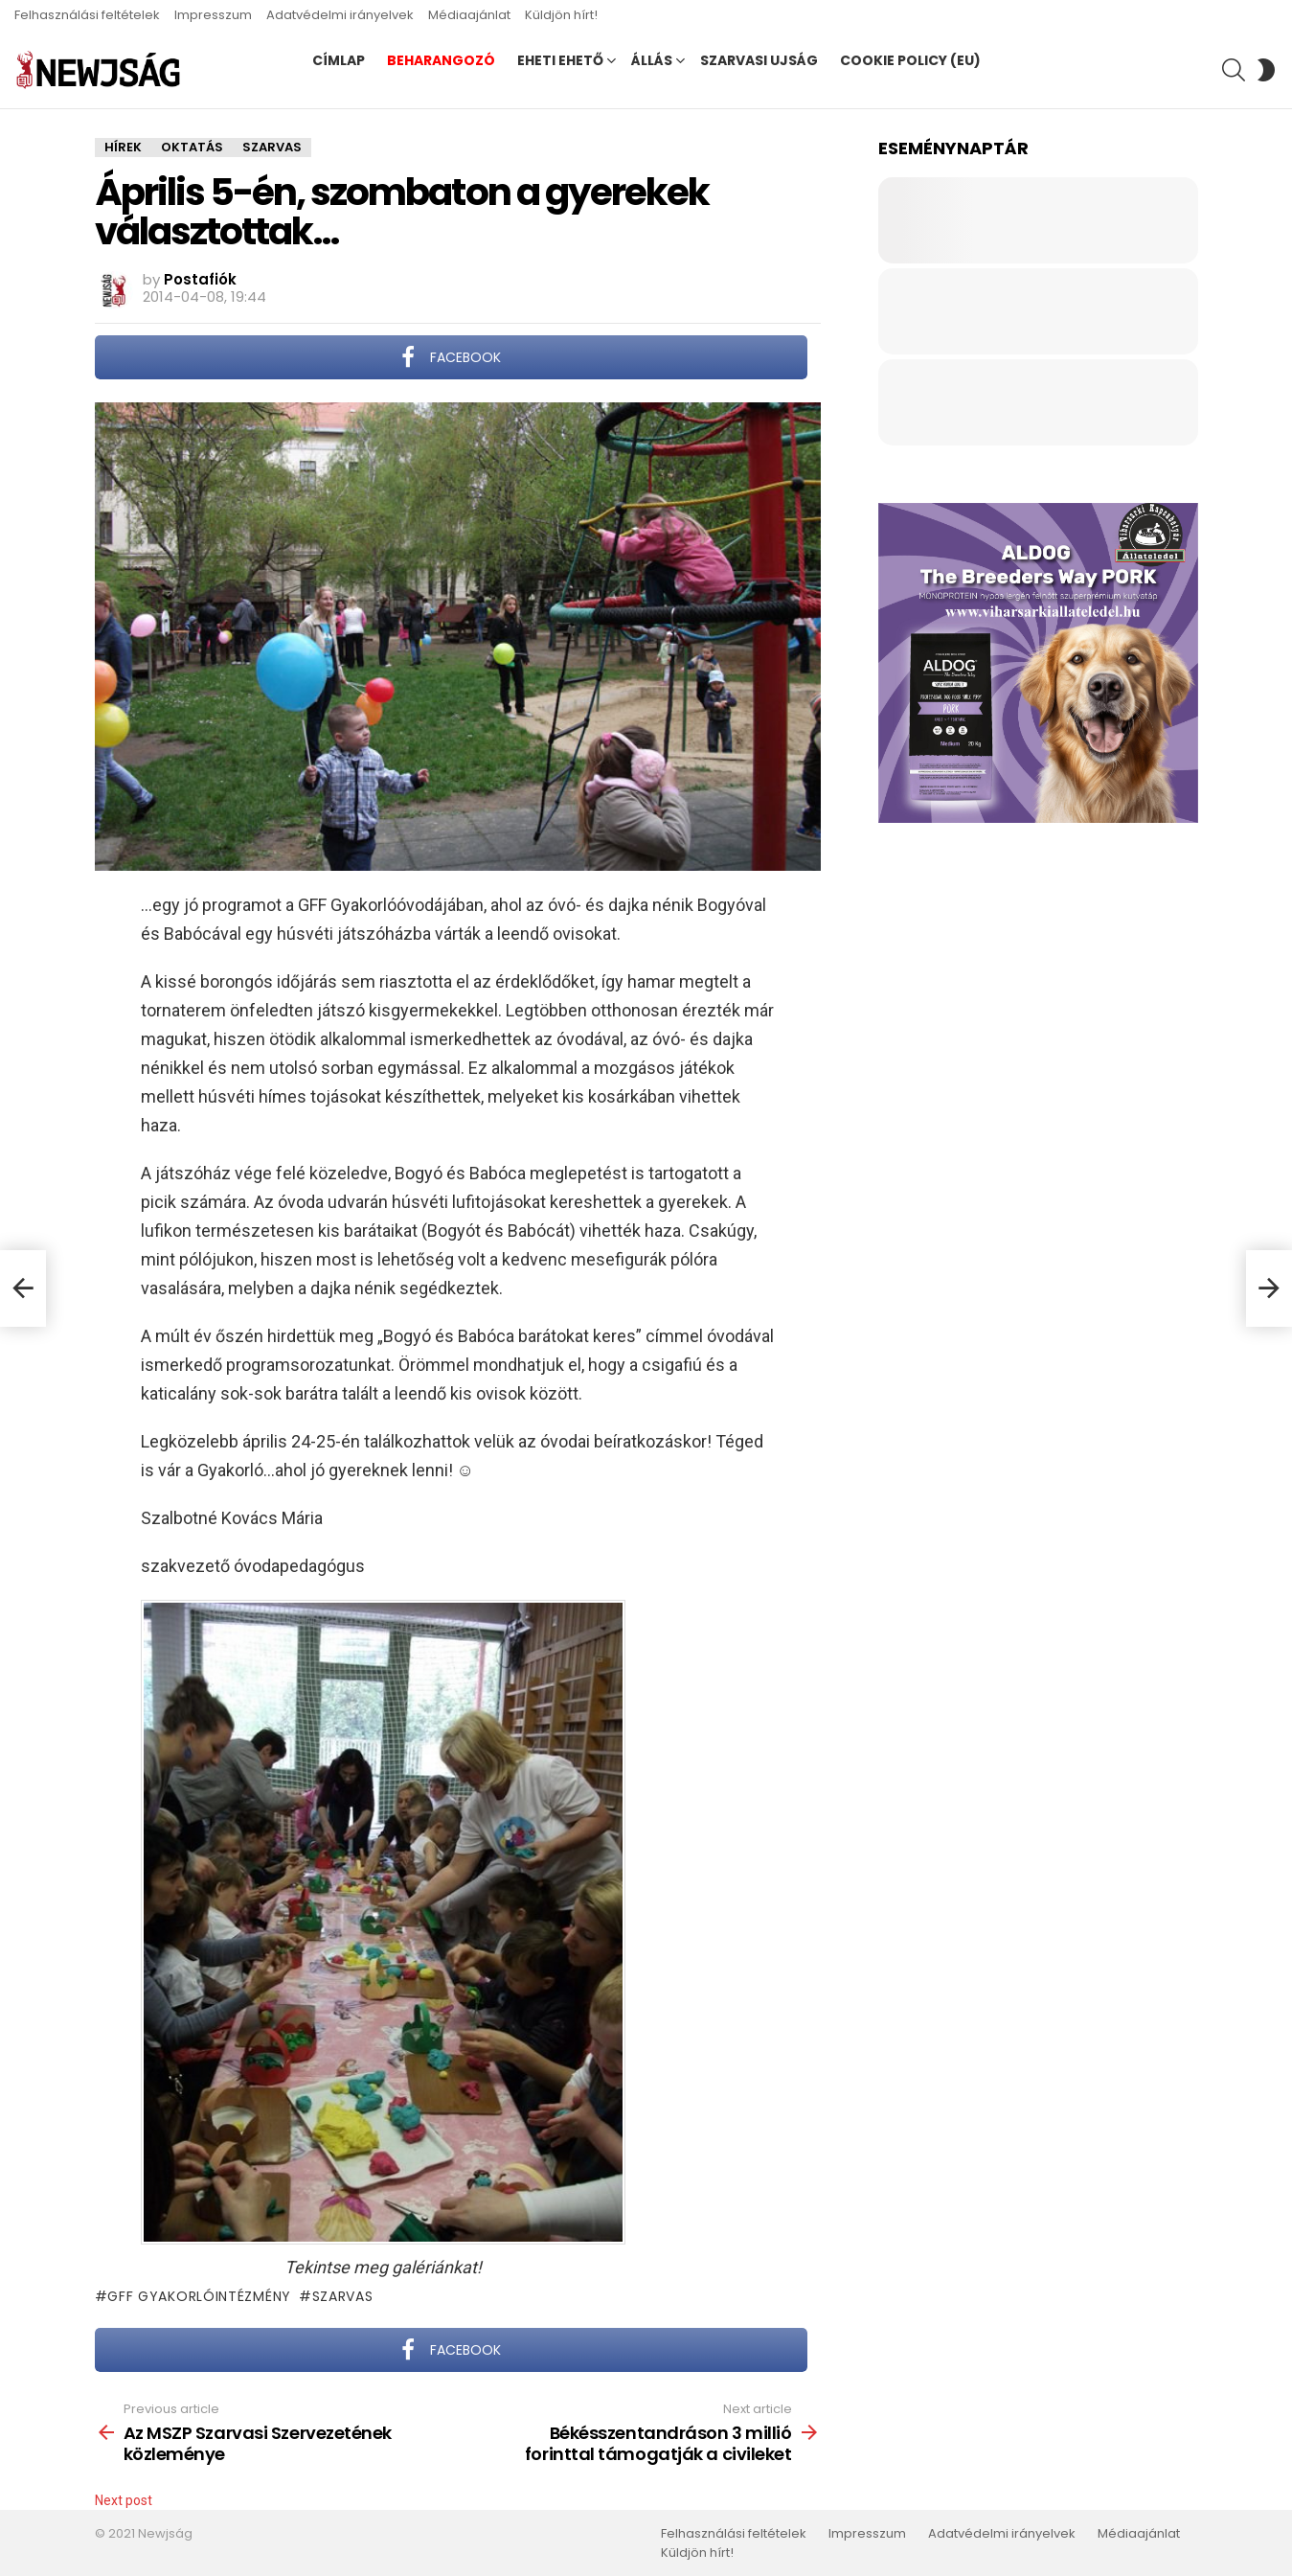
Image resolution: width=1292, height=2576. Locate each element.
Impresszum (213, 15)
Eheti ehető (560, 60)
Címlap (338, 60)
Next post (123, 2500)
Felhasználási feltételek (87, 15)
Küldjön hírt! (561, 15)
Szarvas (343, 2296)
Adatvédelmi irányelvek (340, 15)
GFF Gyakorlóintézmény (199, 2296)
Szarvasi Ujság (759, 60)
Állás (651, 60)
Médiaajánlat (469, 15)
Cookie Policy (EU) (910, 60)
